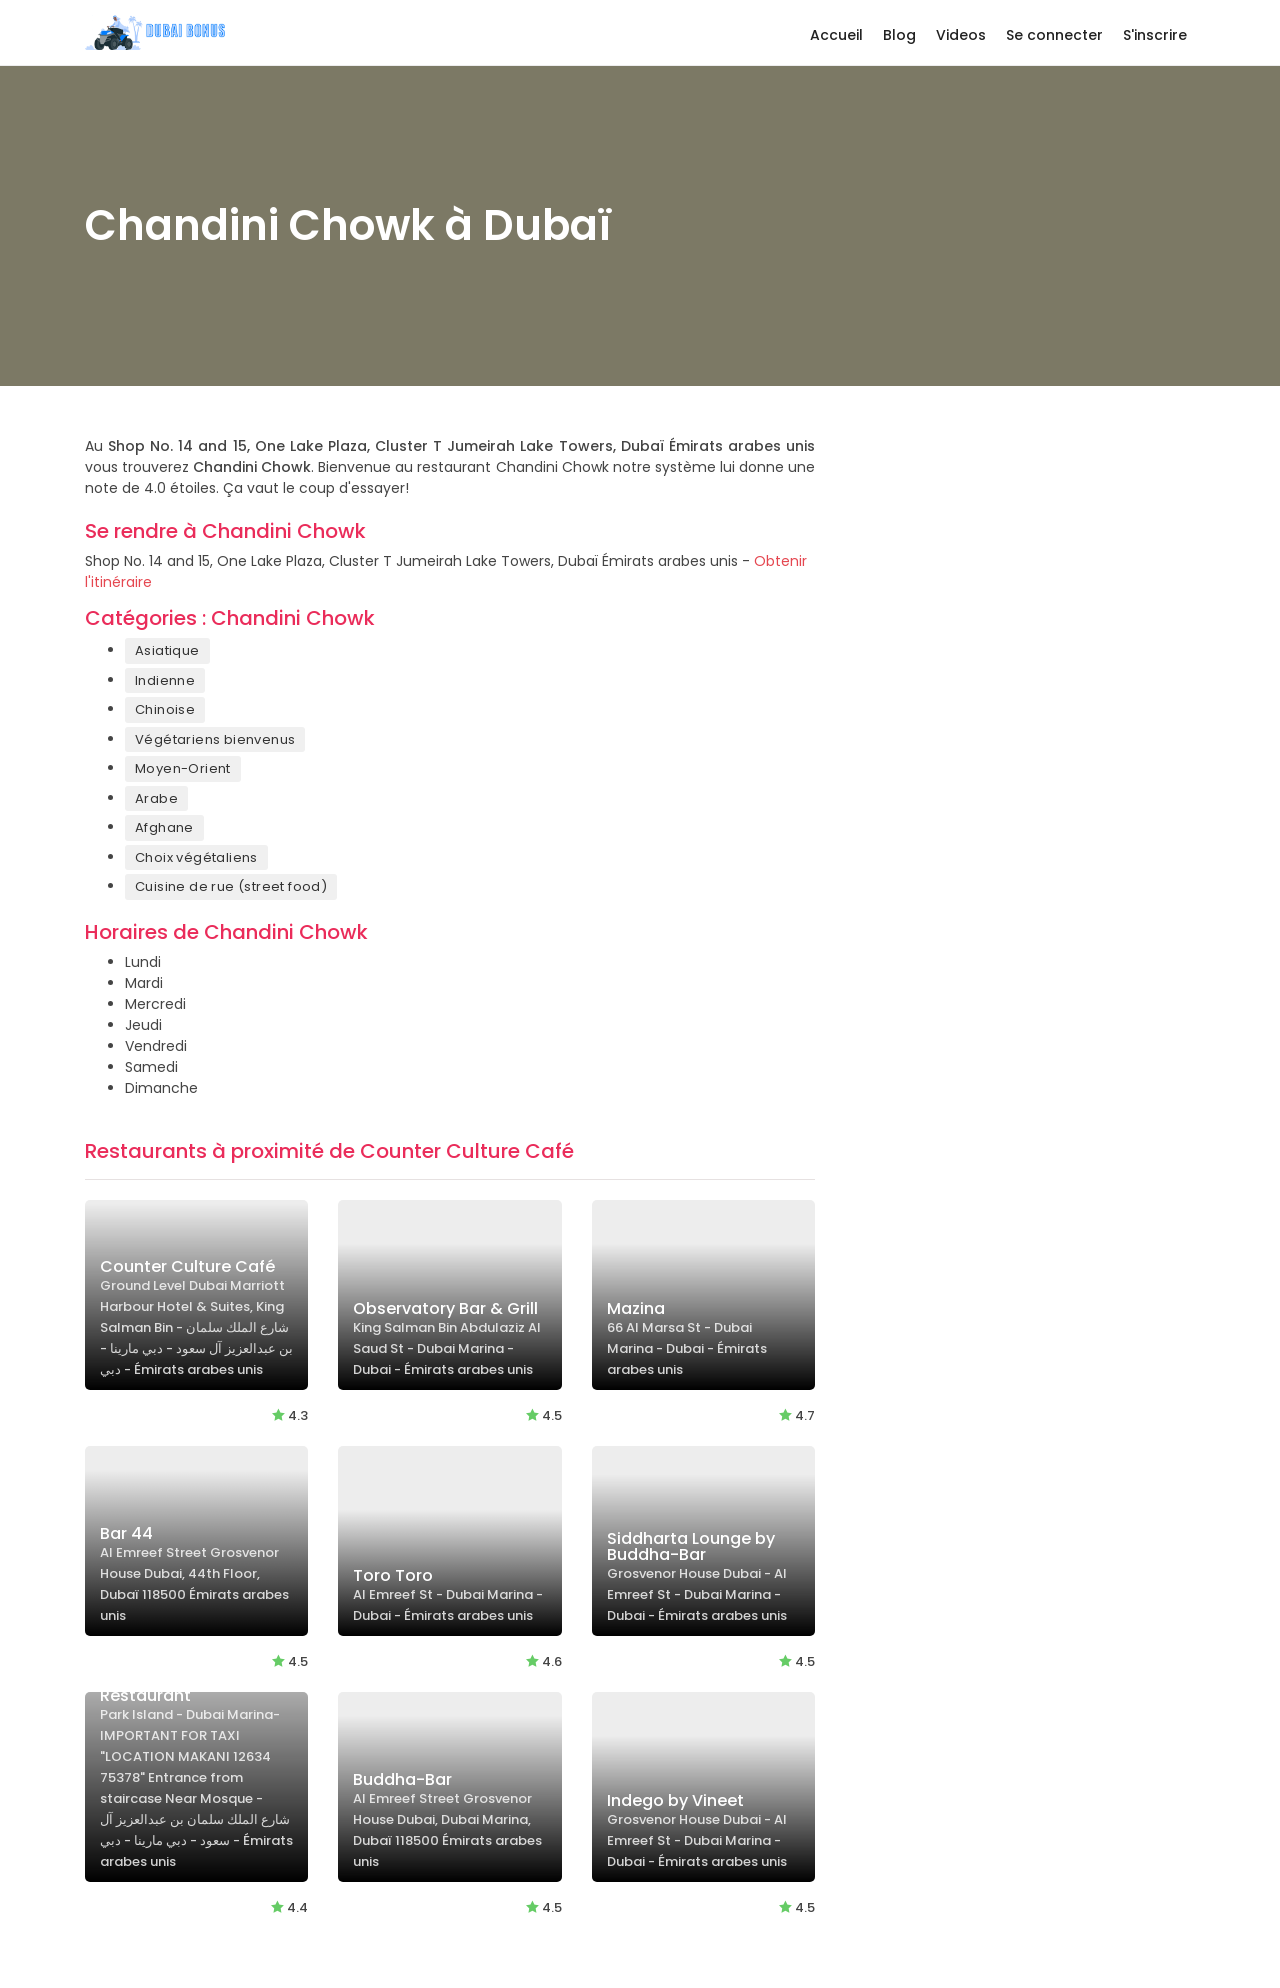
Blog (899, 35)
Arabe (156, 798)
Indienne (165, 680)
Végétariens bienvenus (215, 739)
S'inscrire (1155, 35)
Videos (961, 35)
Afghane (164, 827)
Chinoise (165, 709)
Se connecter (1054, 35)
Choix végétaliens (196, 857)
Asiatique (167, 650)
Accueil (836, 35)
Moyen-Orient (183, 768)
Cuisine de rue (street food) (231, 886)
